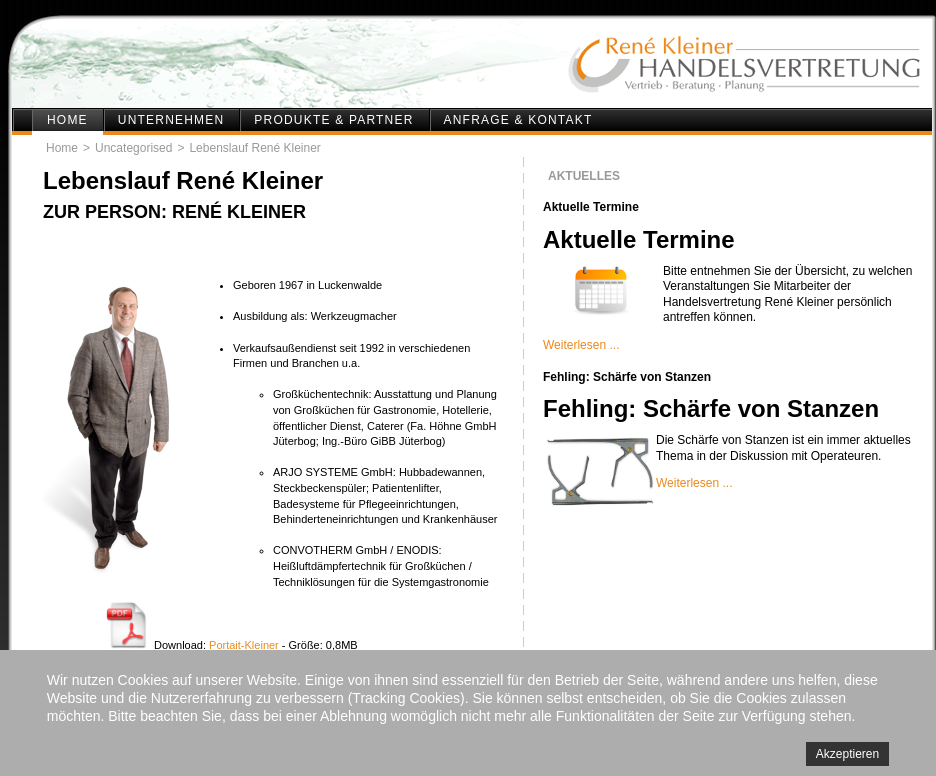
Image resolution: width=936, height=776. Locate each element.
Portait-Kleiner (244, 645)
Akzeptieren (847, 754)
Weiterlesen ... (581, 345)
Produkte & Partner (333, 120)
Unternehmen (171, 120)
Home (67, 120)
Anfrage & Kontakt (518, 120)
